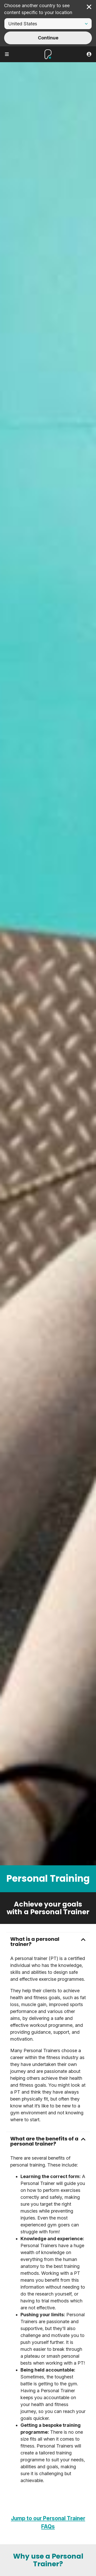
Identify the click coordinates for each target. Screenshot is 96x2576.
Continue (48, 37)
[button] (48, 1941)
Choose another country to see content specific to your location (38, 9)
